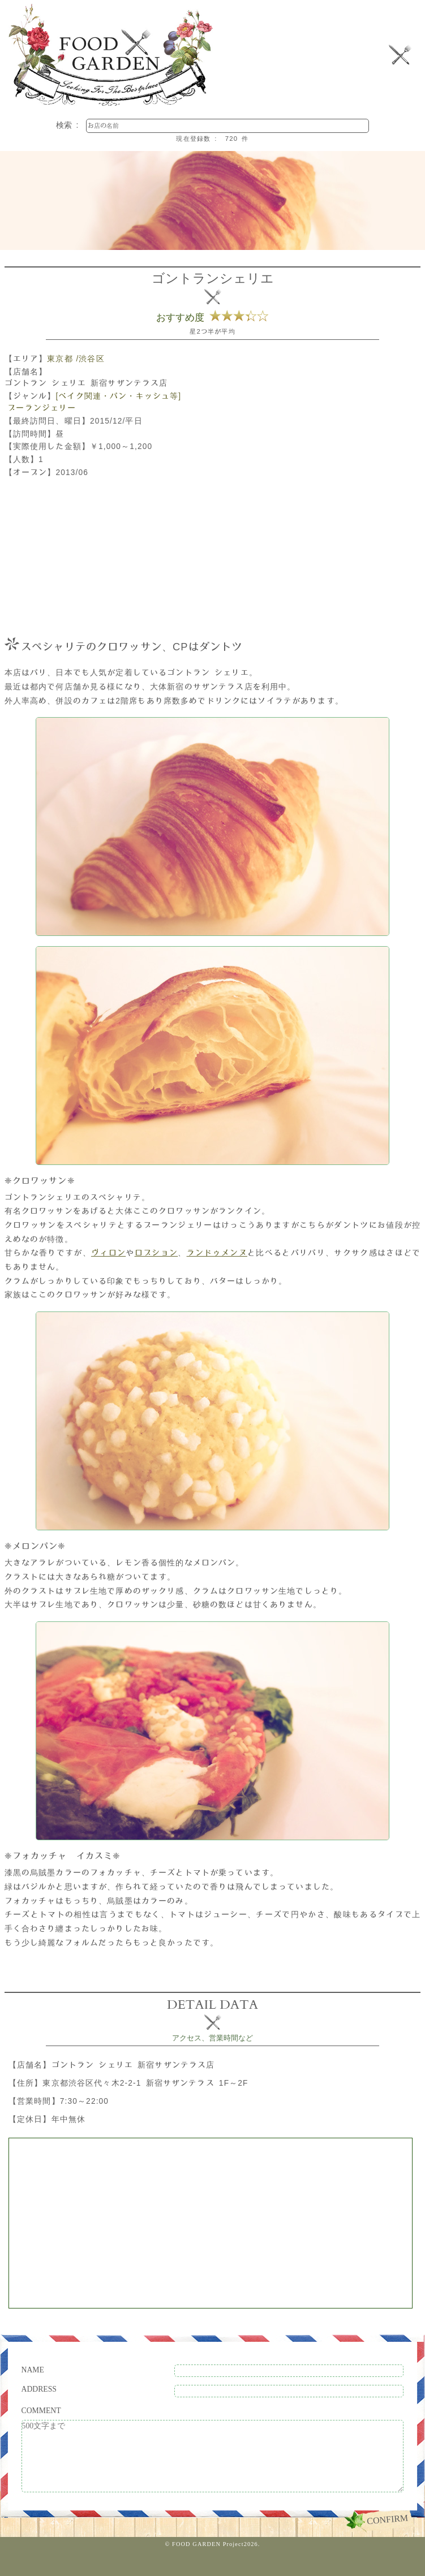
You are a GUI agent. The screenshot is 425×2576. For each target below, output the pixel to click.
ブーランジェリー (41, 408)
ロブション (156, 1253)
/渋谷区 (90, 359)
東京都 (59, 359)
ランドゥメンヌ (217, 1253)
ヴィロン (108, 1253)
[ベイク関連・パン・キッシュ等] (118, 396)
